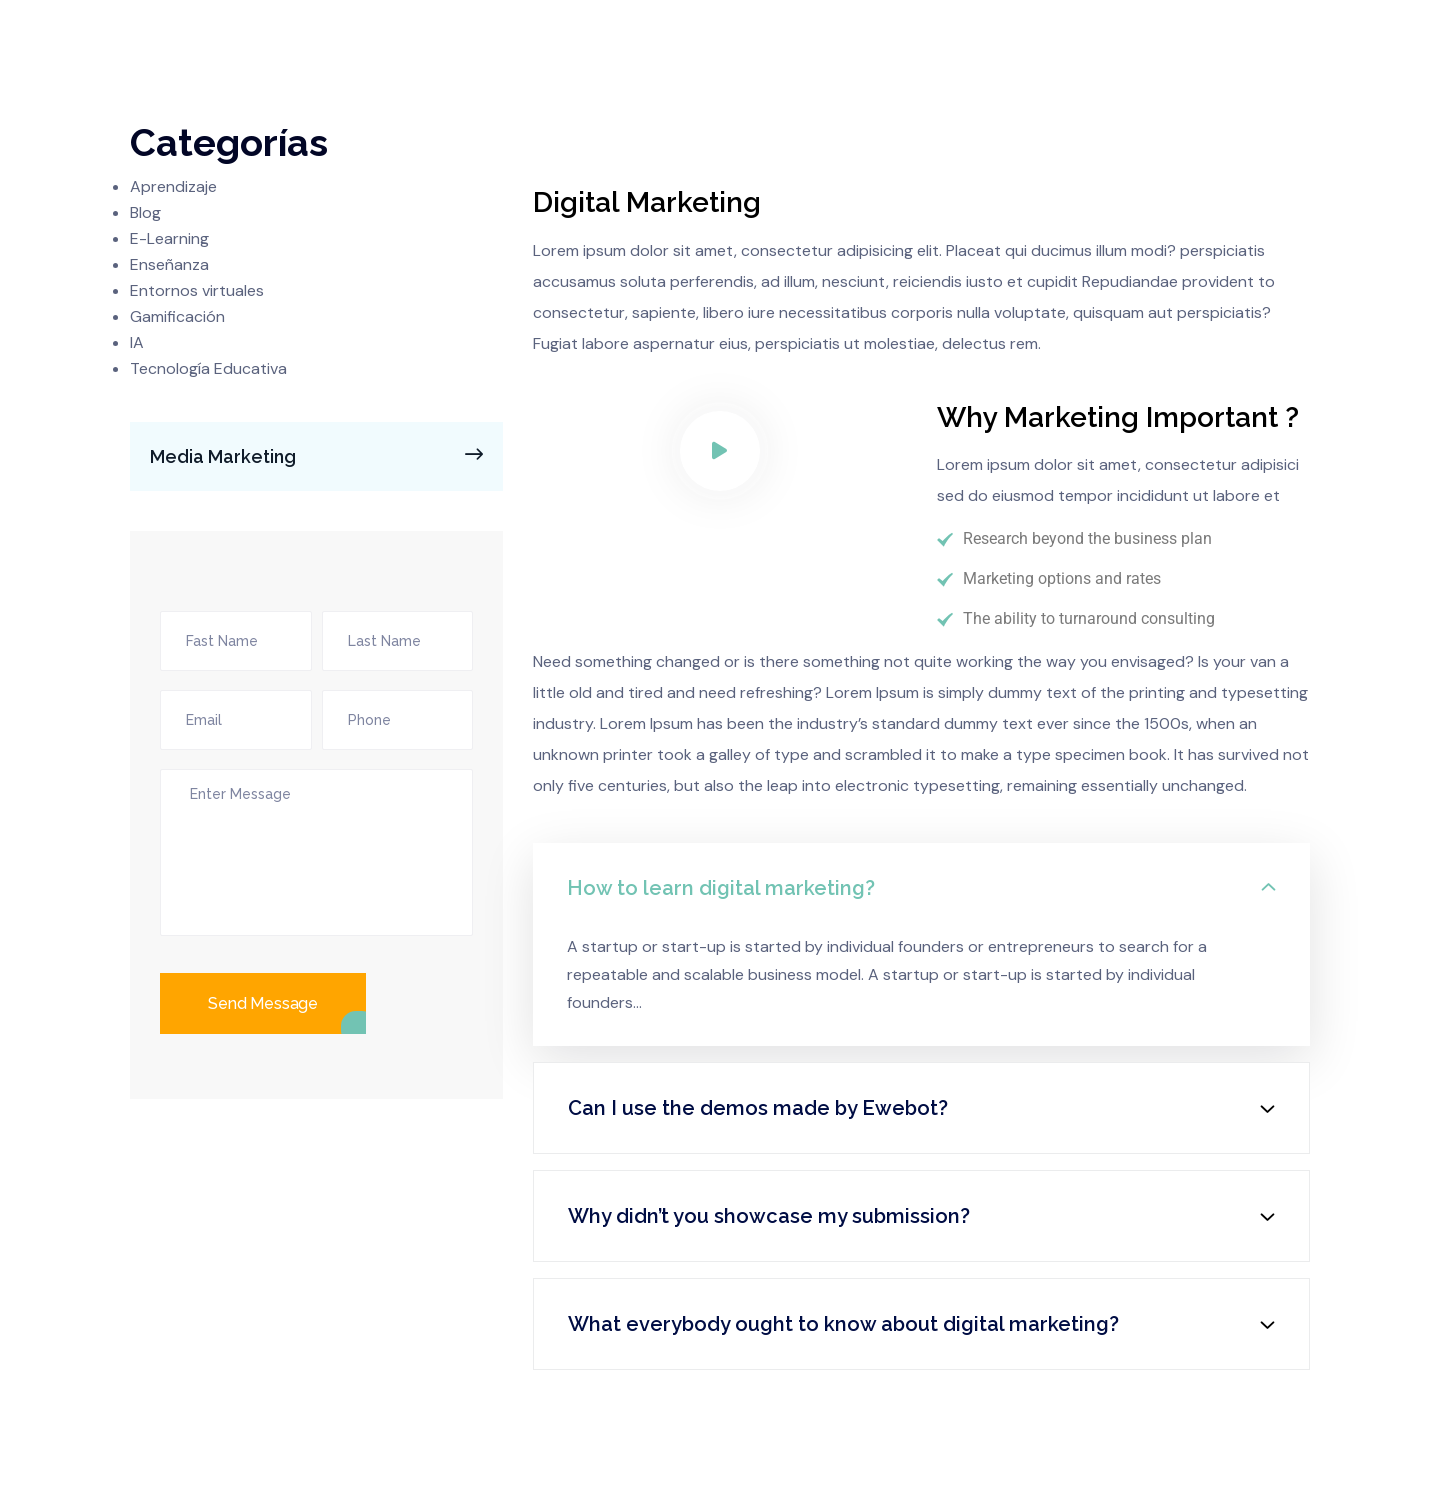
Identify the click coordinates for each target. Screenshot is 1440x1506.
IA (137, 342)
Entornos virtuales (197, 290)
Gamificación (177, 316)
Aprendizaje (173, 186)
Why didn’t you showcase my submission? (769, 1216)
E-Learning (169, 238)
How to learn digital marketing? (721, 888)
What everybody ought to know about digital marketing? (843, 1324)
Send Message (263, 1003)
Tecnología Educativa (208, 368)
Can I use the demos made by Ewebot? (758, 1108)
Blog (145, 212)
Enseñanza (169, 264)
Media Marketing (323, 454)
